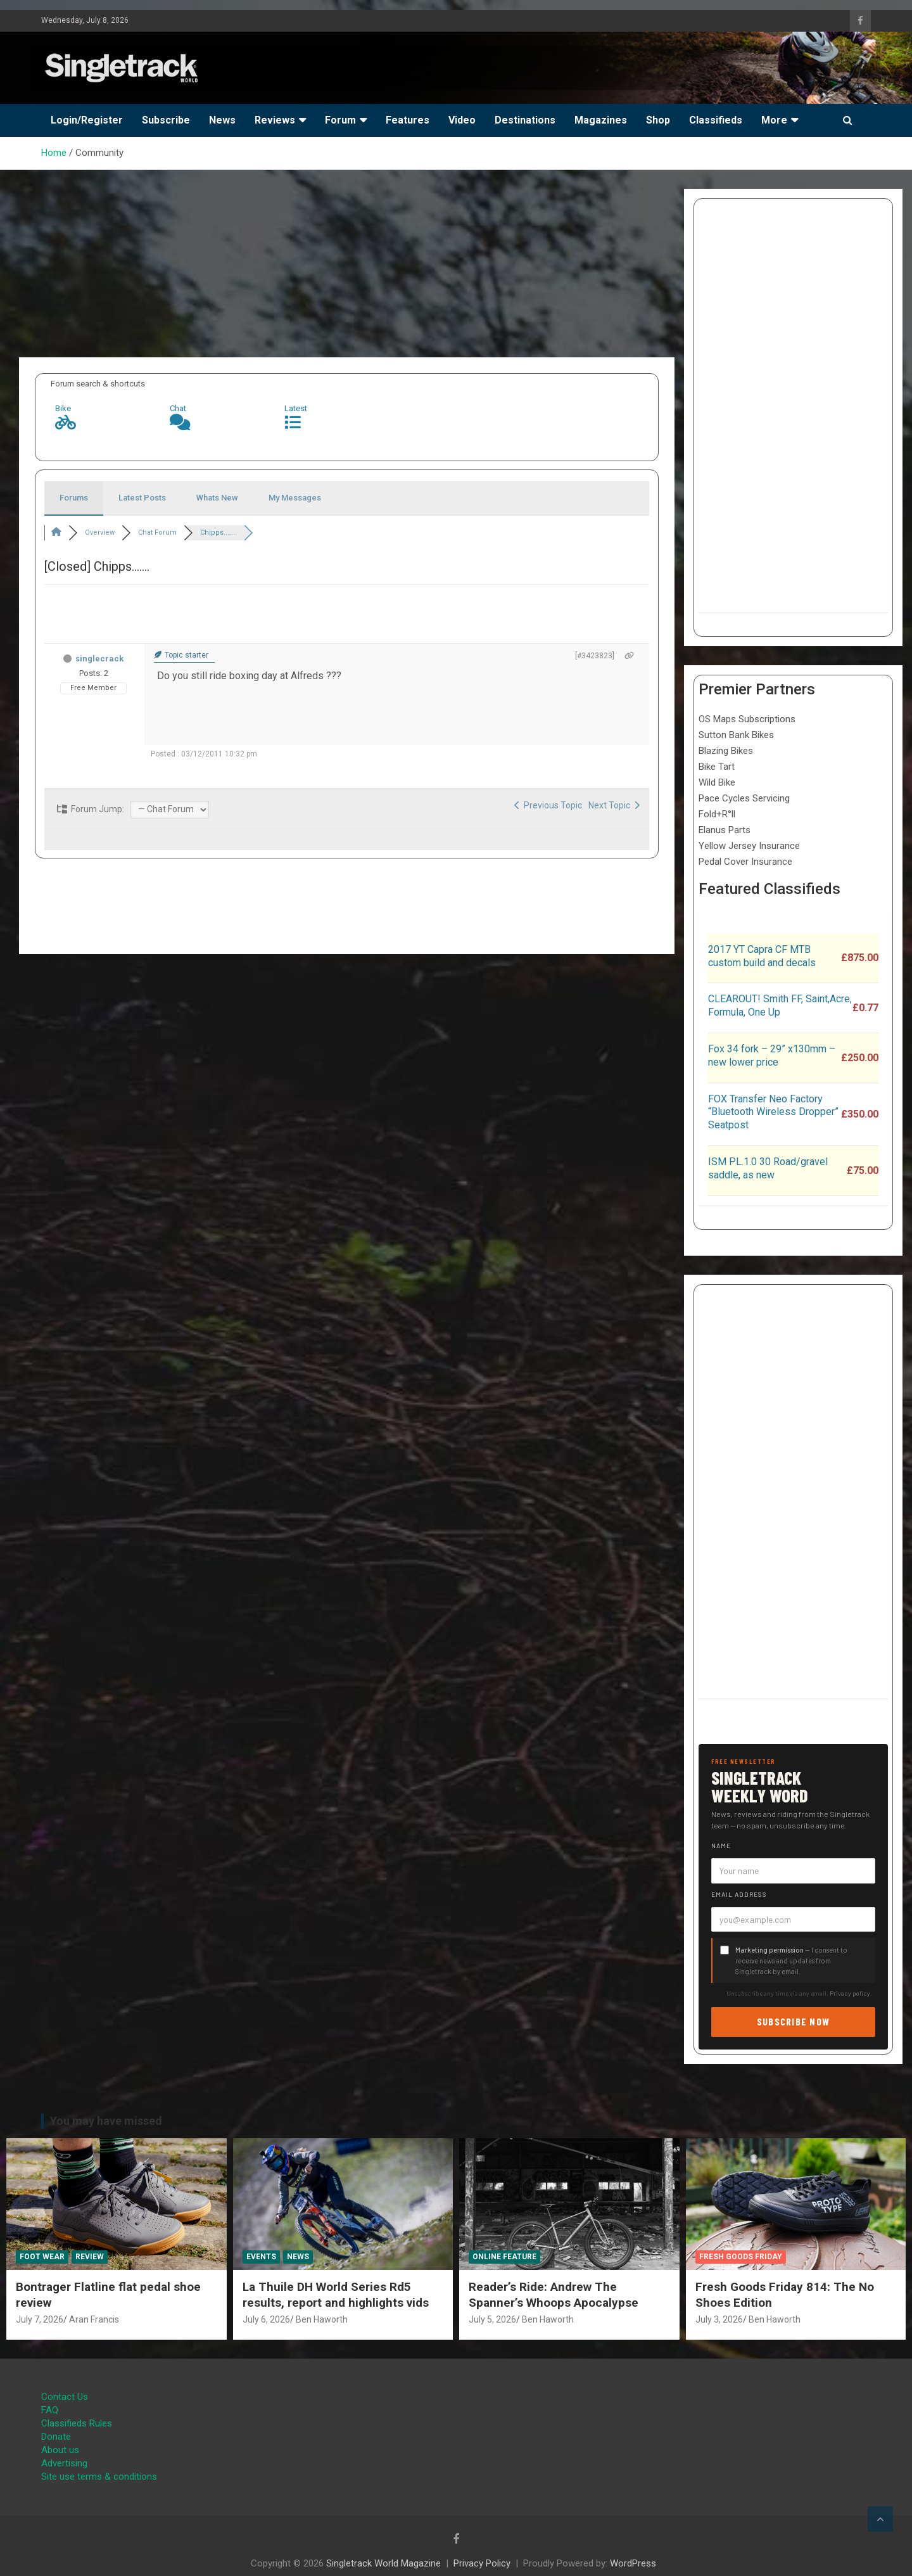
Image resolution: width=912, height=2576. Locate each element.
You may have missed (106, 2120)
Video (462, 120)
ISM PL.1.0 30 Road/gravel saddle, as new (768, 1168)
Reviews (275, 120)
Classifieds (715, 120)
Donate (56, 2436)
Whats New (217, 497)
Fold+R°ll (717, 814)
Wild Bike (717, 782)
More (774, 120)
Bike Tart (717, 766)
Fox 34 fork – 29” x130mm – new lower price (771, 1055)
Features (407, 120)
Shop (658, 120)
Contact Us (64, 2396)
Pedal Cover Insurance (745, 861)
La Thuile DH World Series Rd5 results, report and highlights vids (336, 2295)
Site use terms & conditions (99, 2476)
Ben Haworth (322, 2319)
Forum (340, 120)
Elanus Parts (724, 830)
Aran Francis (94, 2319)
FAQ (49, 2410)
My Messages (295, 497)
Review (89, 2256)
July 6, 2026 (266, 2319)
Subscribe (166, 120)
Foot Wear (42, 2256)
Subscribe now (793, 2021)
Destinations (525, 120)
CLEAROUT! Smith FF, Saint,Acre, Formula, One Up (780, 1005)
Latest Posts (142, 497)
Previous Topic (548, 805)
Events (261, 2256)
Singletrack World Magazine (383, 2563)
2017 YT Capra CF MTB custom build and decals (762, 956)
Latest (295, 408)
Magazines (600, 120)
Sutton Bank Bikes (736, 735)
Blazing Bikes (726, 750)
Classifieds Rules (76, 2423)
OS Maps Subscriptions (747, 719)
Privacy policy (850, 1993)
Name (721, 1845)
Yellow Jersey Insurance (749, 845)
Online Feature (504, 2256)
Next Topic (614, 805)
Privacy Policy (481, 2563)
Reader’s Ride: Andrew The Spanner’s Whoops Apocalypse (553, 2295)
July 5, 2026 (492, 2319)
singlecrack (99, 658)
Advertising (64, 2463)
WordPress (633, 2563)
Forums (74, 497)
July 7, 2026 (39, 2319)
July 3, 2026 (719, 2319)
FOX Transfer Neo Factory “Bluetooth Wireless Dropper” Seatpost (773, 1112)
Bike (63, 408)
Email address (739, 1894)
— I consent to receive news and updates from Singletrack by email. (791, 1960)
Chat (178, 408)
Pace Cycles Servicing (744, 798)
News (222, 120)
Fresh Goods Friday (740, 2256)
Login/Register (87, 120)
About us (60, 2450)
